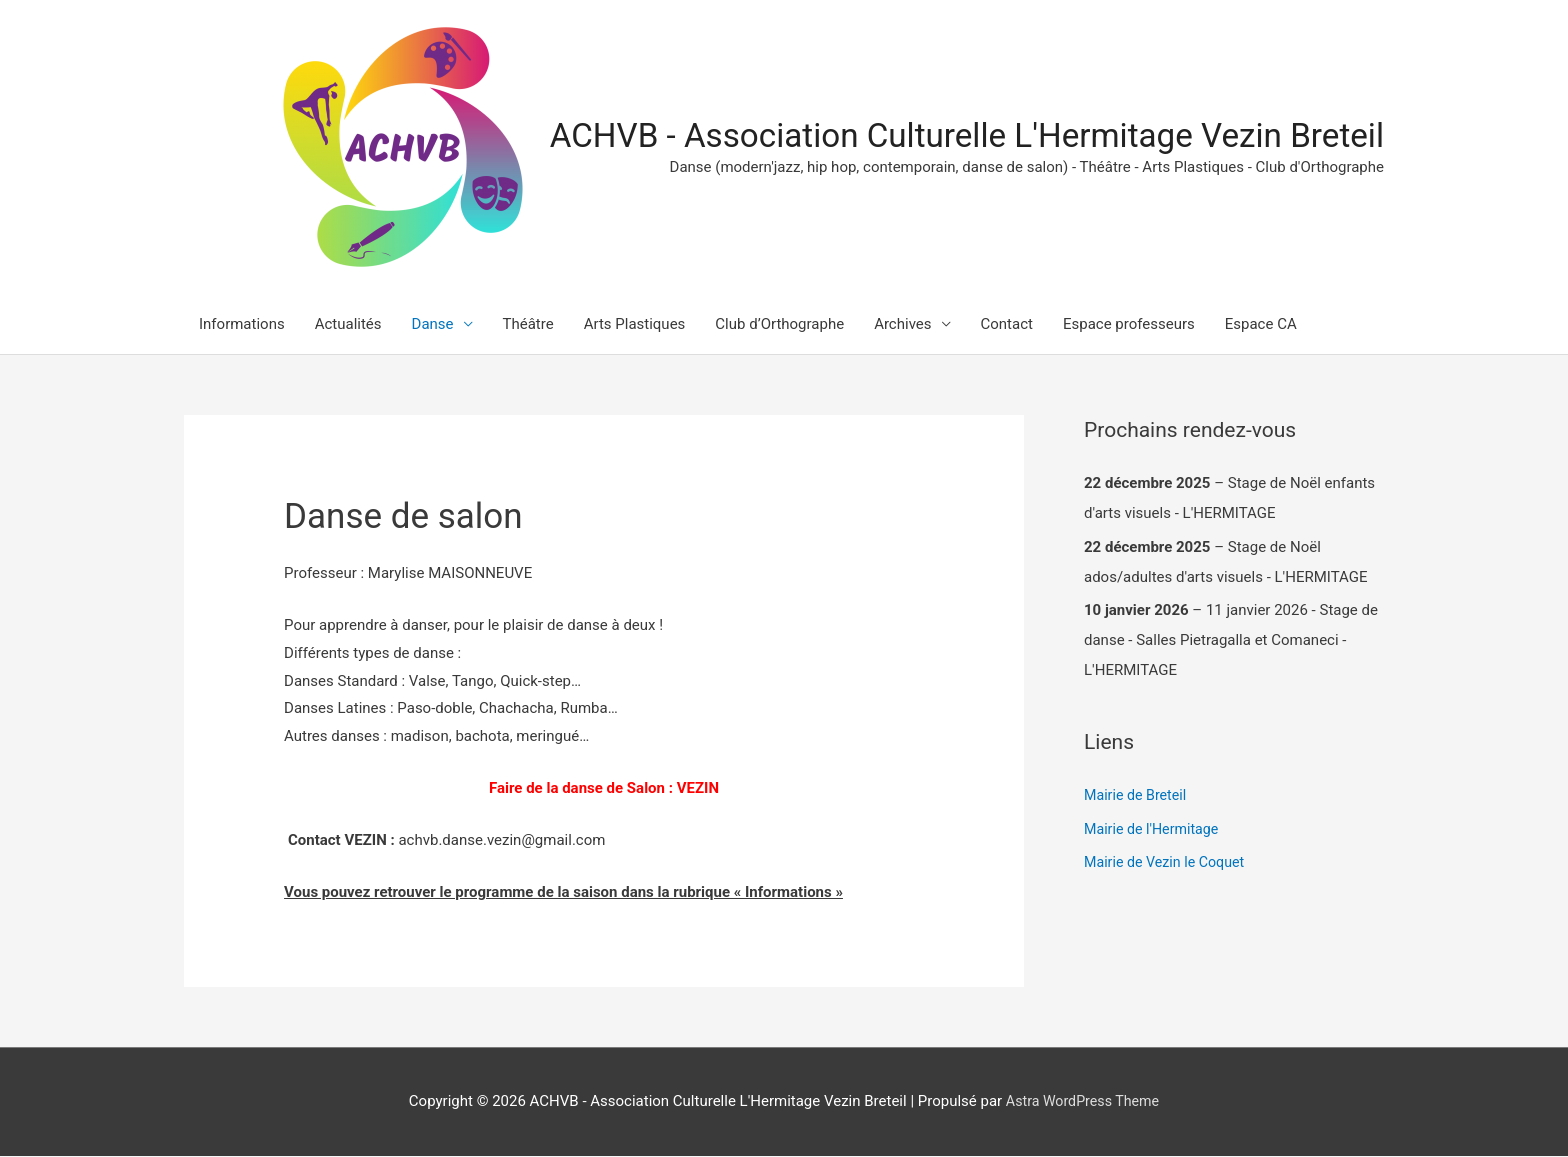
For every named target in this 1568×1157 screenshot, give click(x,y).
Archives (902, 326)
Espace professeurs (1129, 326)
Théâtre (528, 326)
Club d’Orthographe (779, 326)
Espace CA (1261, 326)
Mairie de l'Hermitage (1155, 830)
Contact (1007, 326)
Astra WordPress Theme (1083, 1102)
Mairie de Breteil (1138, 797)
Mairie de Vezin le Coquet (1168, 864)
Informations (242, 326)
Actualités (348, 326)
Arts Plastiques (635, 326)
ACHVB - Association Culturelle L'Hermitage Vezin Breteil (944, 136)
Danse (433, 326)
